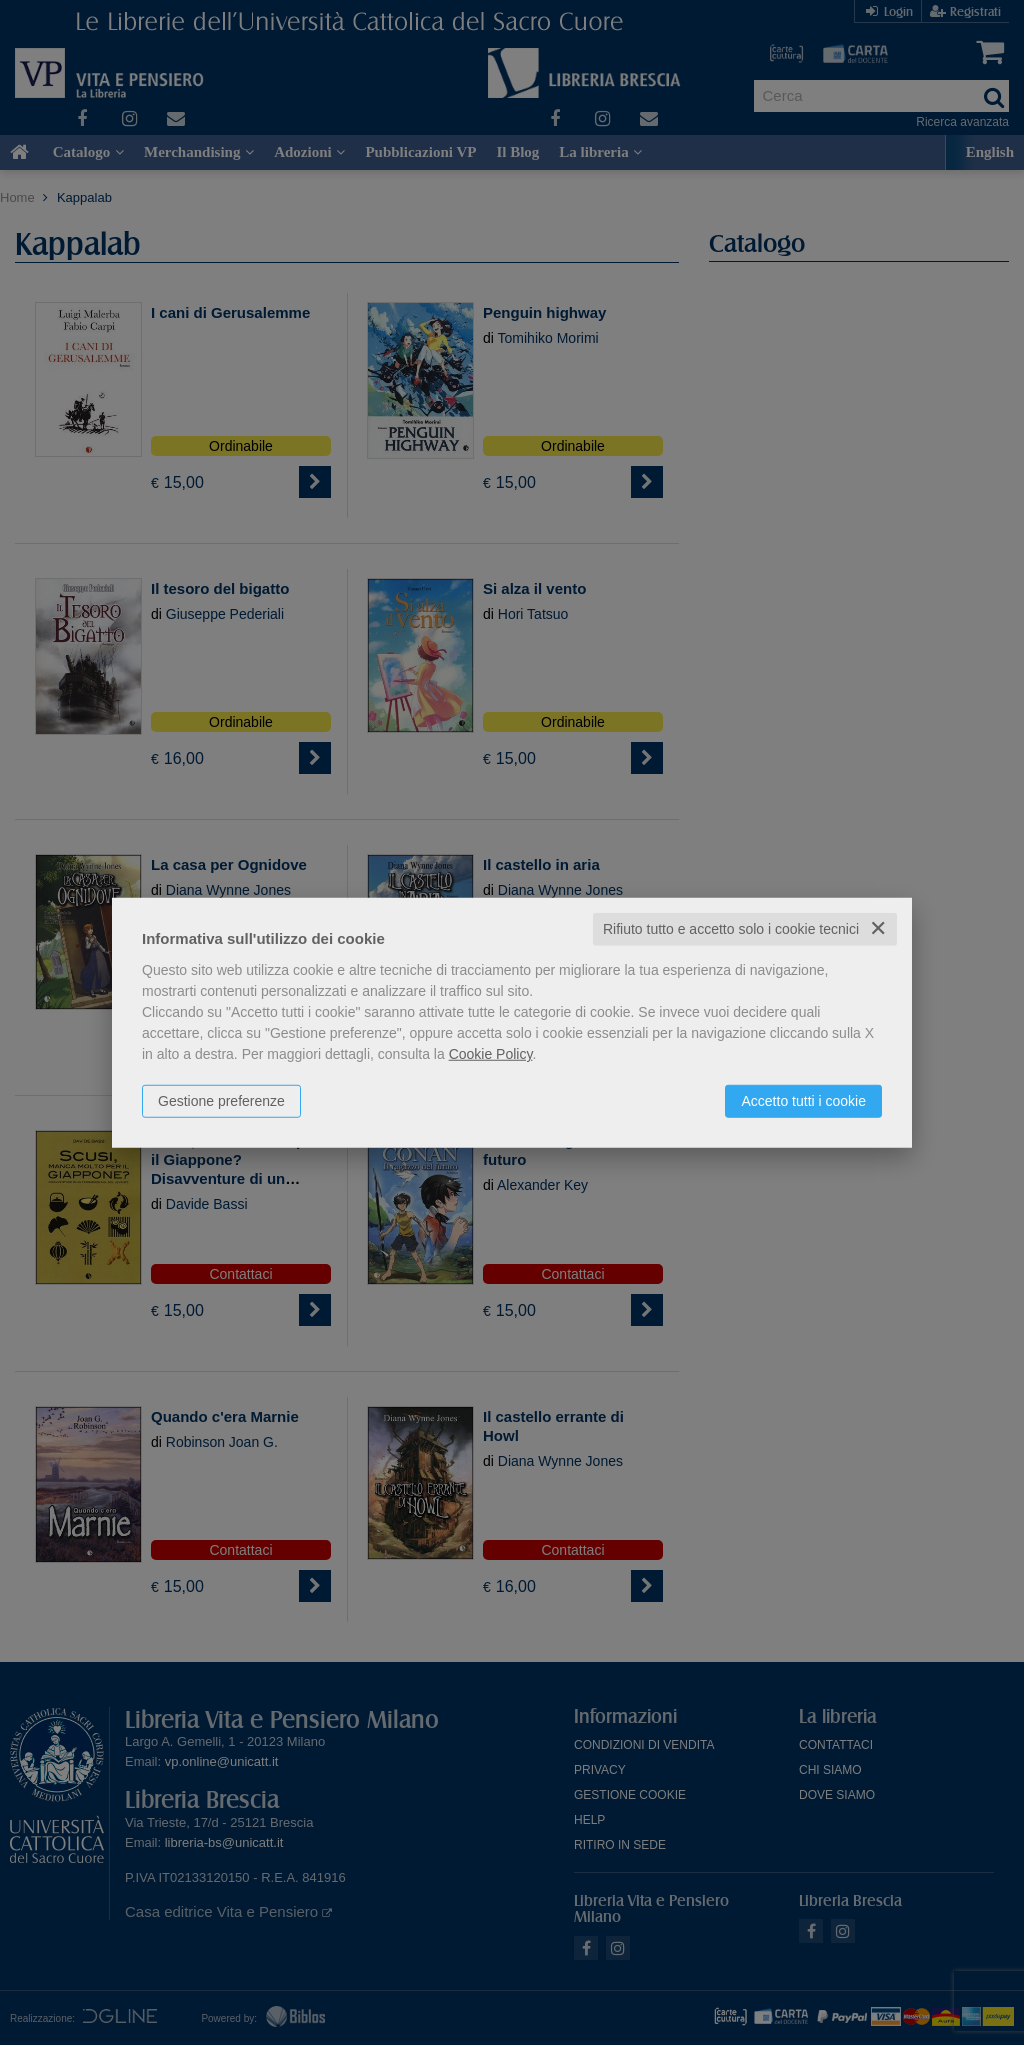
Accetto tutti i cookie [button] (803, 1101)
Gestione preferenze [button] (221, 1101)
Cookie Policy (491, 1054)
